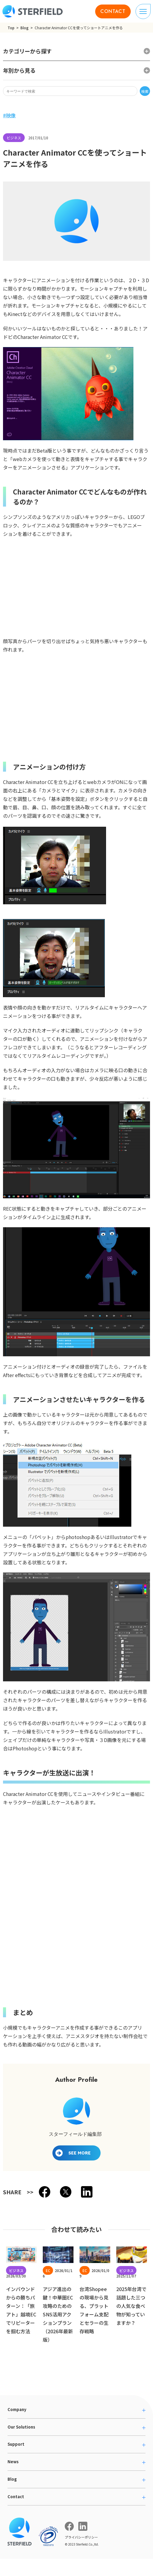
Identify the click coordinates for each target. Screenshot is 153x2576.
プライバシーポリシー (81, 2537)
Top (11, 27)
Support (16, 2444)
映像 (11, 115)
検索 (144, 91)
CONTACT (113, 11)
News (13, 2461)
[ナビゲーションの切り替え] (143, 11)
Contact (16, 2496)
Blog (24, 27)
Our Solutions (21, 2427)
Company (17, 2409)
